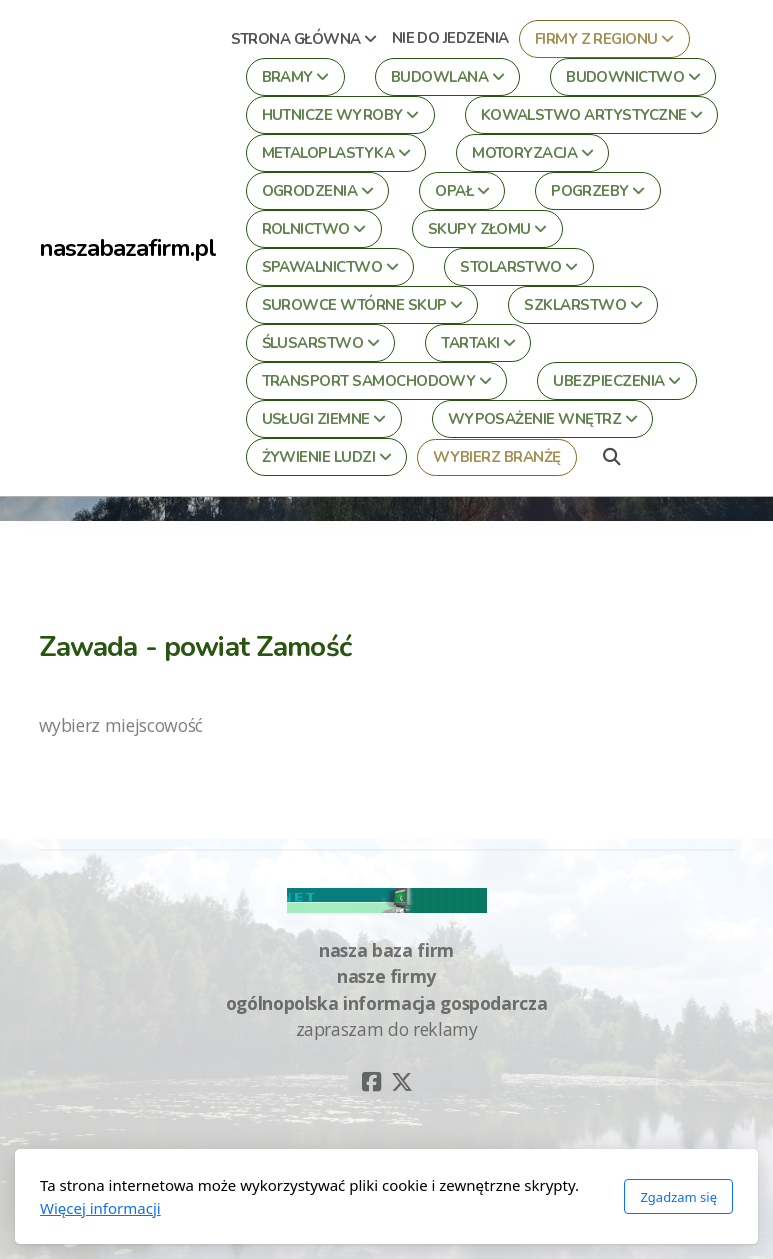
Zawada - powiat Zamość (195, 647)
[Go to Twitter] (402, 1082)
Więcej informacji (100, 1208)
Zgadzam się (678, 1197)
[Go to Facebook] (372, 1082)
